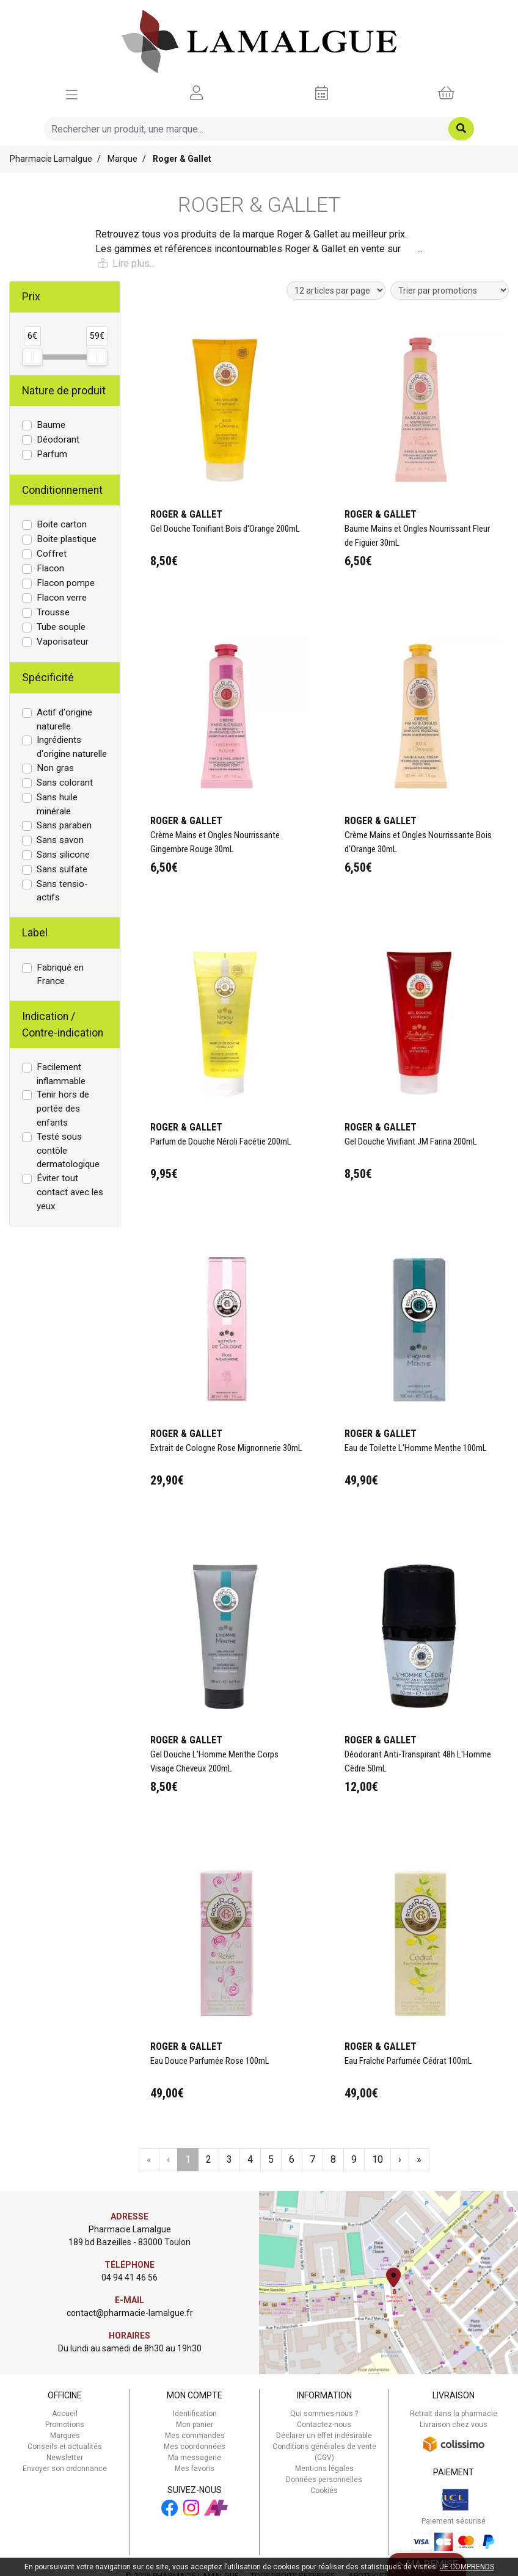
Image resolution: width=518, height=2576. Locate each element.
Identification (195, 2413)
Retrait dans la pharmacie (453, 2413)
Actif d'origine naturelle (64, 719)
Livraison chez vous (453, 2424)
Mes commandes (195, 2435)
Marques (65, 2435)
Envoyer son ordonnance (65, 2468)
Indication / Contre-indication (62, 1024)
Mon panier (194, 2424)
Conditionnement (62, 490)
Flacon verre (62, 597)
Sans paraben (64, 825)
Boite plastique (67, 539)
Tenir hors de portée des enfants (63, 1108)
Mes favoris (194, 2468)
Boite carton (62, 524)
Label (35, 933)
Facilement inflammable (61, 1074)
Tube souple (61, 626)
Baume (51, 424)
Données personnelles (324, 2479)
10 (377, 2159)
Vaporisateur (63, 641)
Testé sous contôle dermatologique (68, 1150)
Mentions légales (324, 2468)
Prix (31, 297)
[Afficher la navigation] (71, 93)
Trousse (53, 612)
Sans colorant (65, 782)
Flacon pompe (66, 582)
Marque (122, 159)
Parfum (52, 454)
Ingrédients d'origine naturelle (72, 746)
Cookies (324, 2490)
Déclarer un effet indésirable (324, 2435)
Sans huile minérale (57, 804)
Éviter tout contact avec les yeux (70, 1192)
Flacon (50, 568)
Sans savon (60, 839)
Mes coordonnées (194, 2446)
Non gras (55, 767)
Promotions (64, 2424)
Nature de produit (64, 391)
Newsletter (64, 2457)
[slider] (32, 357)
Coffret (52, 553)
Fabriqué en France (60, 974)
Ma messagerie (194, 2457)
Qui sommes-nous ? (324, 2413)
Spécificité (48, 677)
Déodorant (58, 439)
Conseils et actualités (64, 2446)
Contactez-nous (324, 2424)
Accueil (65, 2413)
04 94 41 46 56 (129, 2277)
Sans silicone (63, 854)
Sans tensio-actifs (62, 890)
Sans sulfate (62, 869)
